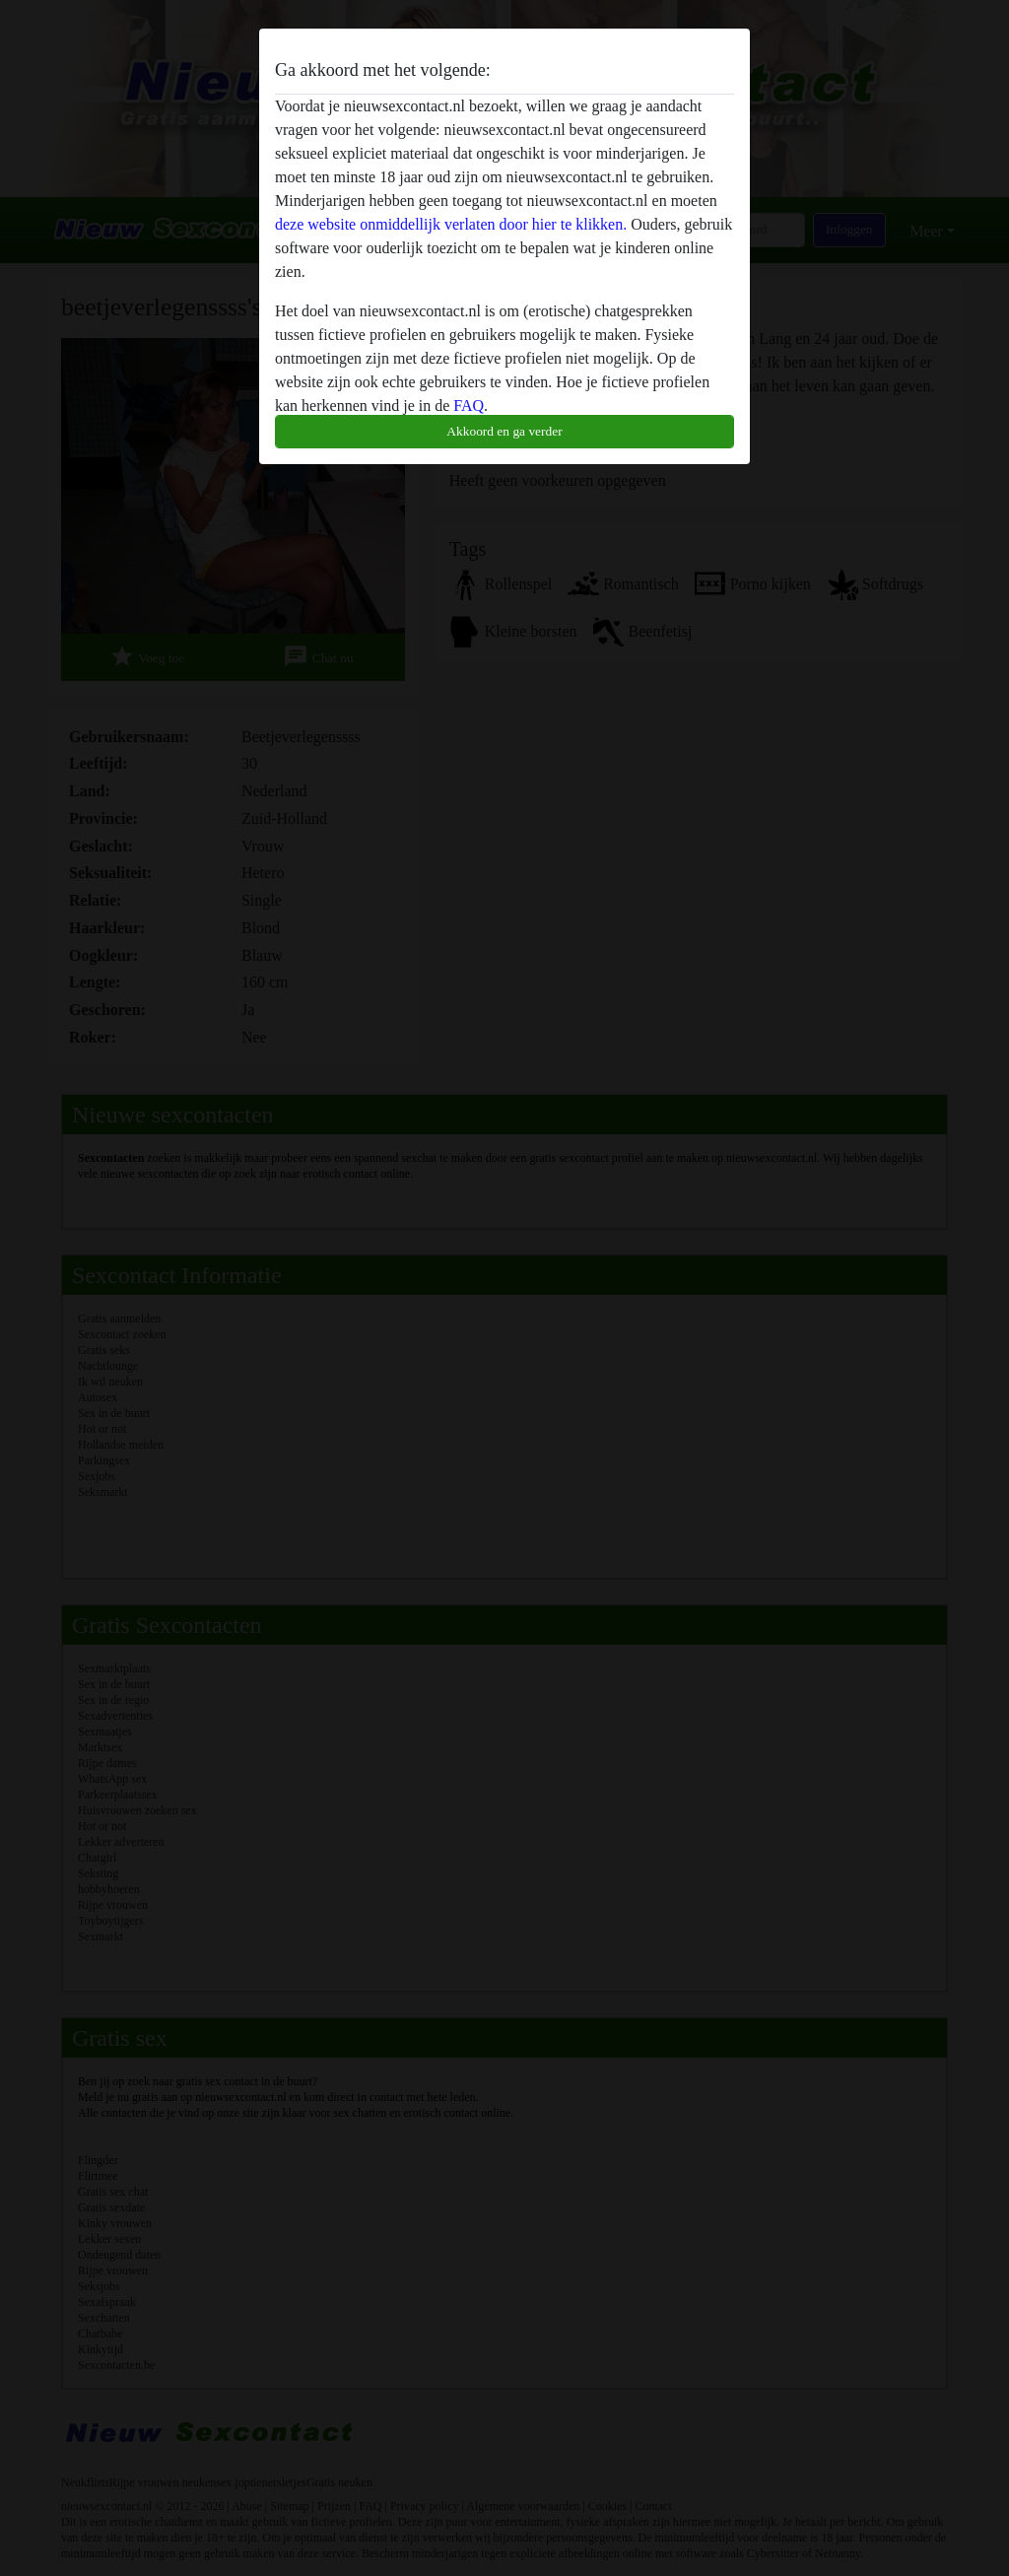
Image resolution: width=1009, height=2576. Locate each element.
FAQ (468, 405)
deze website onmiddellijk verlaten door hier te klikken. (451, 224)
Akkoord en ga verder (504, 431)
